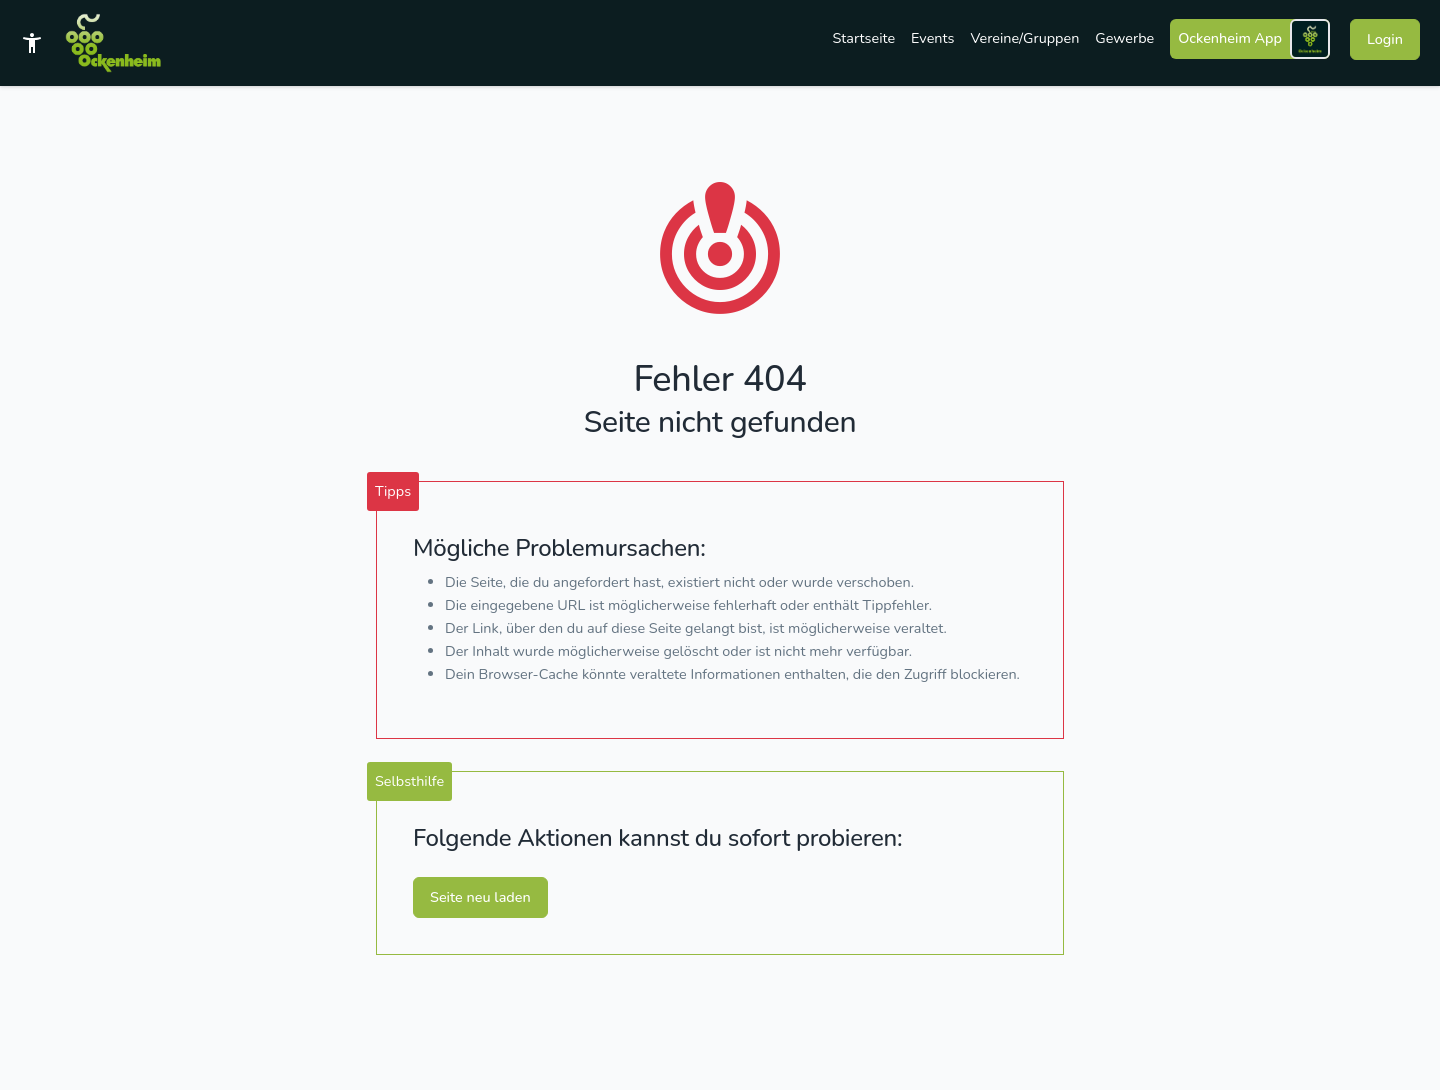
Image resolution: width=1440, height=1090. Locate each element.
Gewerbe (1124, 38)
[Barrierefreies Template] (32, 43)
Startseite (864, 38)
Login (1385, 39)
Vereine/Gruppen (1024, 38)
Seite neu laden (480, 897)
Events (932, 38)
